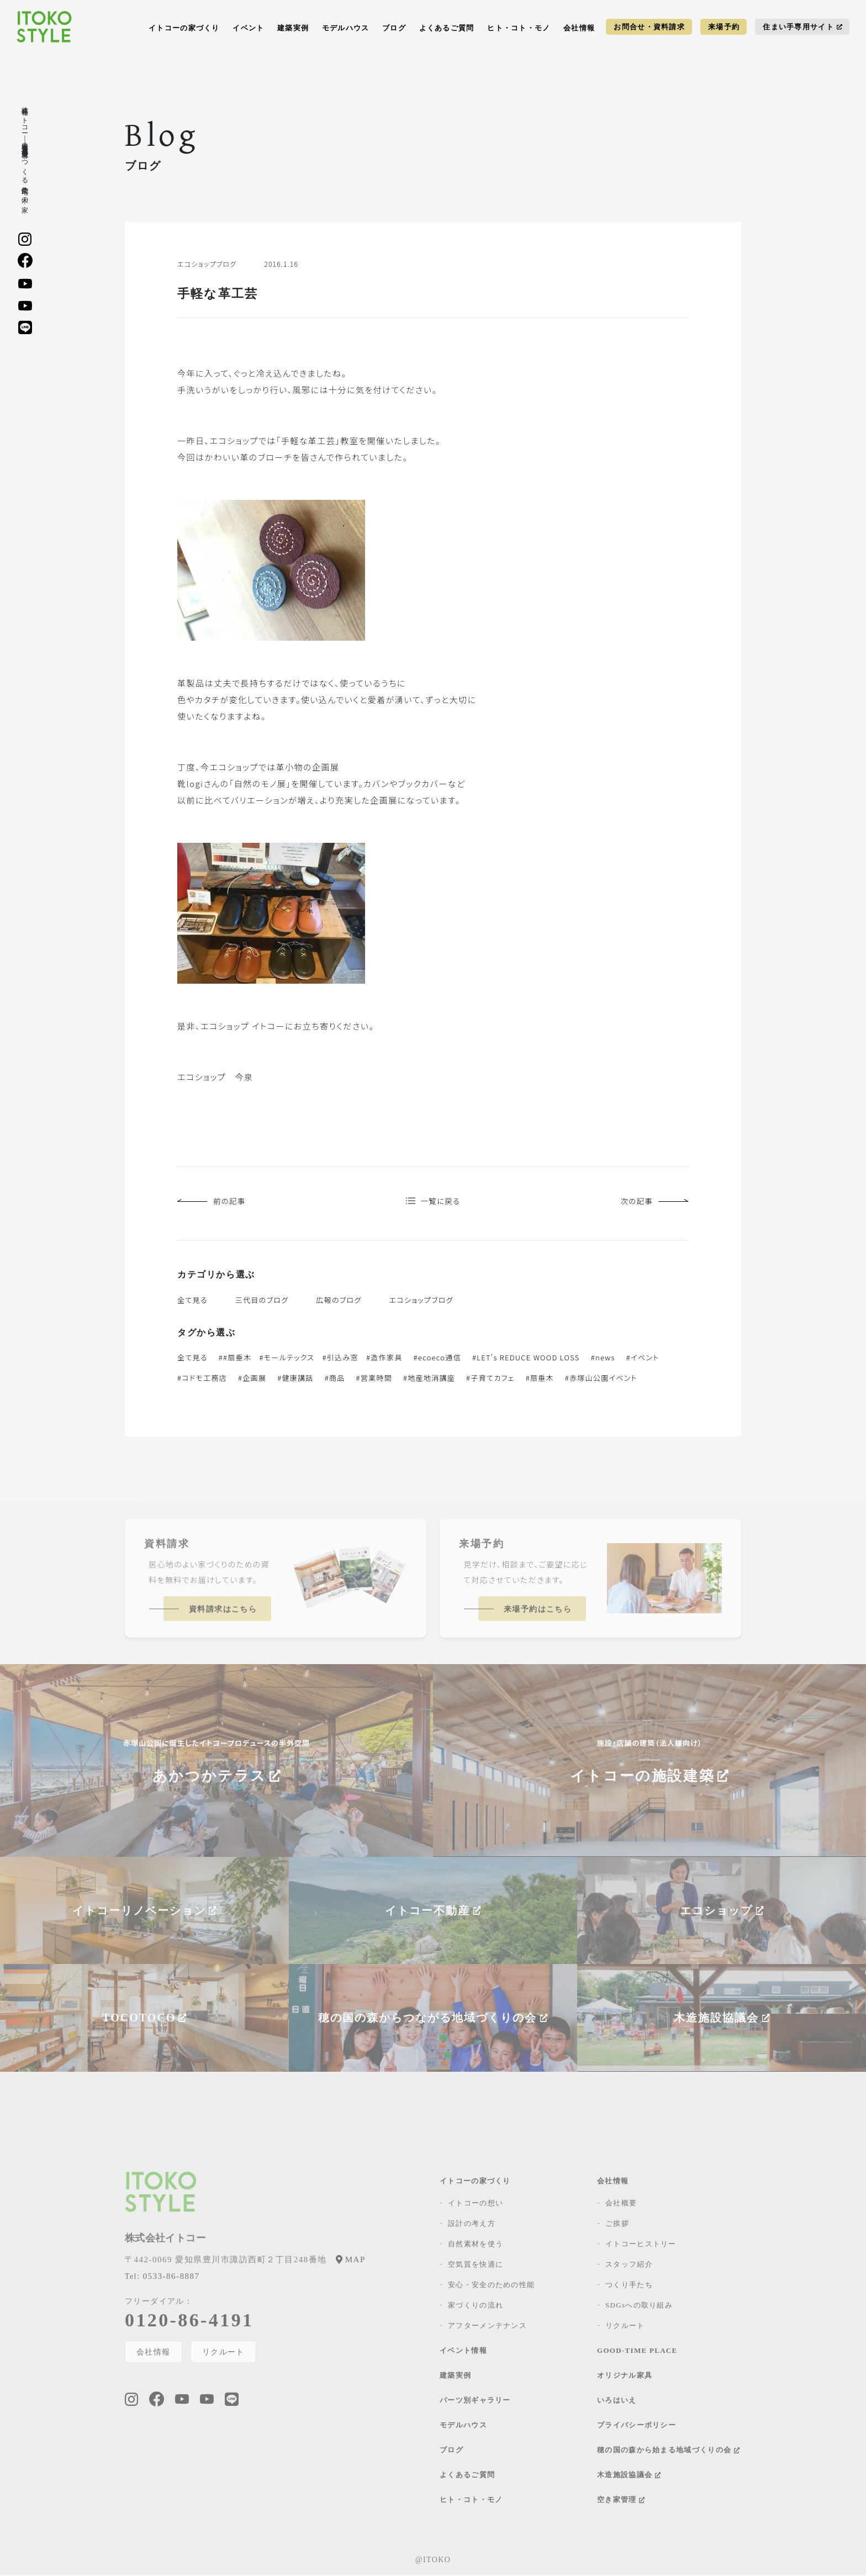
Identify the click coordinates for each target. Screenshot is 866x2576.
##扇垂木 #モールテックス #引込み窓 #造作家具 (311, 1359)
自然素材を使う (475, 2245)
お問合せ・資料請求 (649, 27)
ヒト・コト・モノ (518, 28)
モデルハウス (345, 28)
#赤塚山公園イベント (601, 1379)
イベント (248, 28)
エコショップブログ (421, 1301)
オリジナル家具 (624, 2377)
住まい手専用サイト (802, 27)
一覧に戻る (432, 1201)
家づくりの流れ (475, 2307)
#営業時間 (374, 1379)
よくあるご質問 (446, 28)
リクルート (224, 2353)
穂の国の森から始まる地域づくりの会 (668, 2451)
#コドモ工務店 (202, 1379)
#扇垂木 (540, 1379)
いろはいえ (617, 2402)
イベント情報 (463, 2352)
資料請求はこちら (223, 1611)
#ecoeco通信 (437, 1359)
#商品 (335, 1379)
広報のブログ (338, 1301)
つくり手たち (629, 2286)
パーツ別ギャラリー (475, 2402)
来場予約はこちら (538, 1611)
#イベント (642, 1359)
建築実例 (293, 28)
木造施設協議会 (629, 2476)
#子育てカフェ (490, 1379)
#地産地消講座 (429, 1379)
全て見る (192, 1301)
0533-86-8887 (162, 2277)
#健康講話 (295, 1379)
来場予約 (724, 27)
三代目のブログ (261, 1301)
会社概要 (621, 2204)
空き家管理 (621, 2501)
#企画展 (252, 1379)
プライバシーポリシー (636, 2426)
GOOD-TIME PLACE (637, 2352)
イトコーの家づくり (184, 28)
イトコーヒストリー (641, 2245)
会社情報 (579, 28)
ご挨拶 (617, 2225)
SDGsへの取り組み (639, 2307)
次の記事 (653, 1201)
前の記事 (213, 1201)
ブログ (394, 28)
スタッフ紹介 (629, 2266)
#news (603, 1359)
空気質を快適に (475, 2266)
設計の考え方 (471, 2225)
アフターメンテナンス (487, 2327)
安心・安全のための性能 (491, 2286)
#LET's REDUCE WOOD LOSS (526, 1359)
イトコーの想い (475, 2204)
